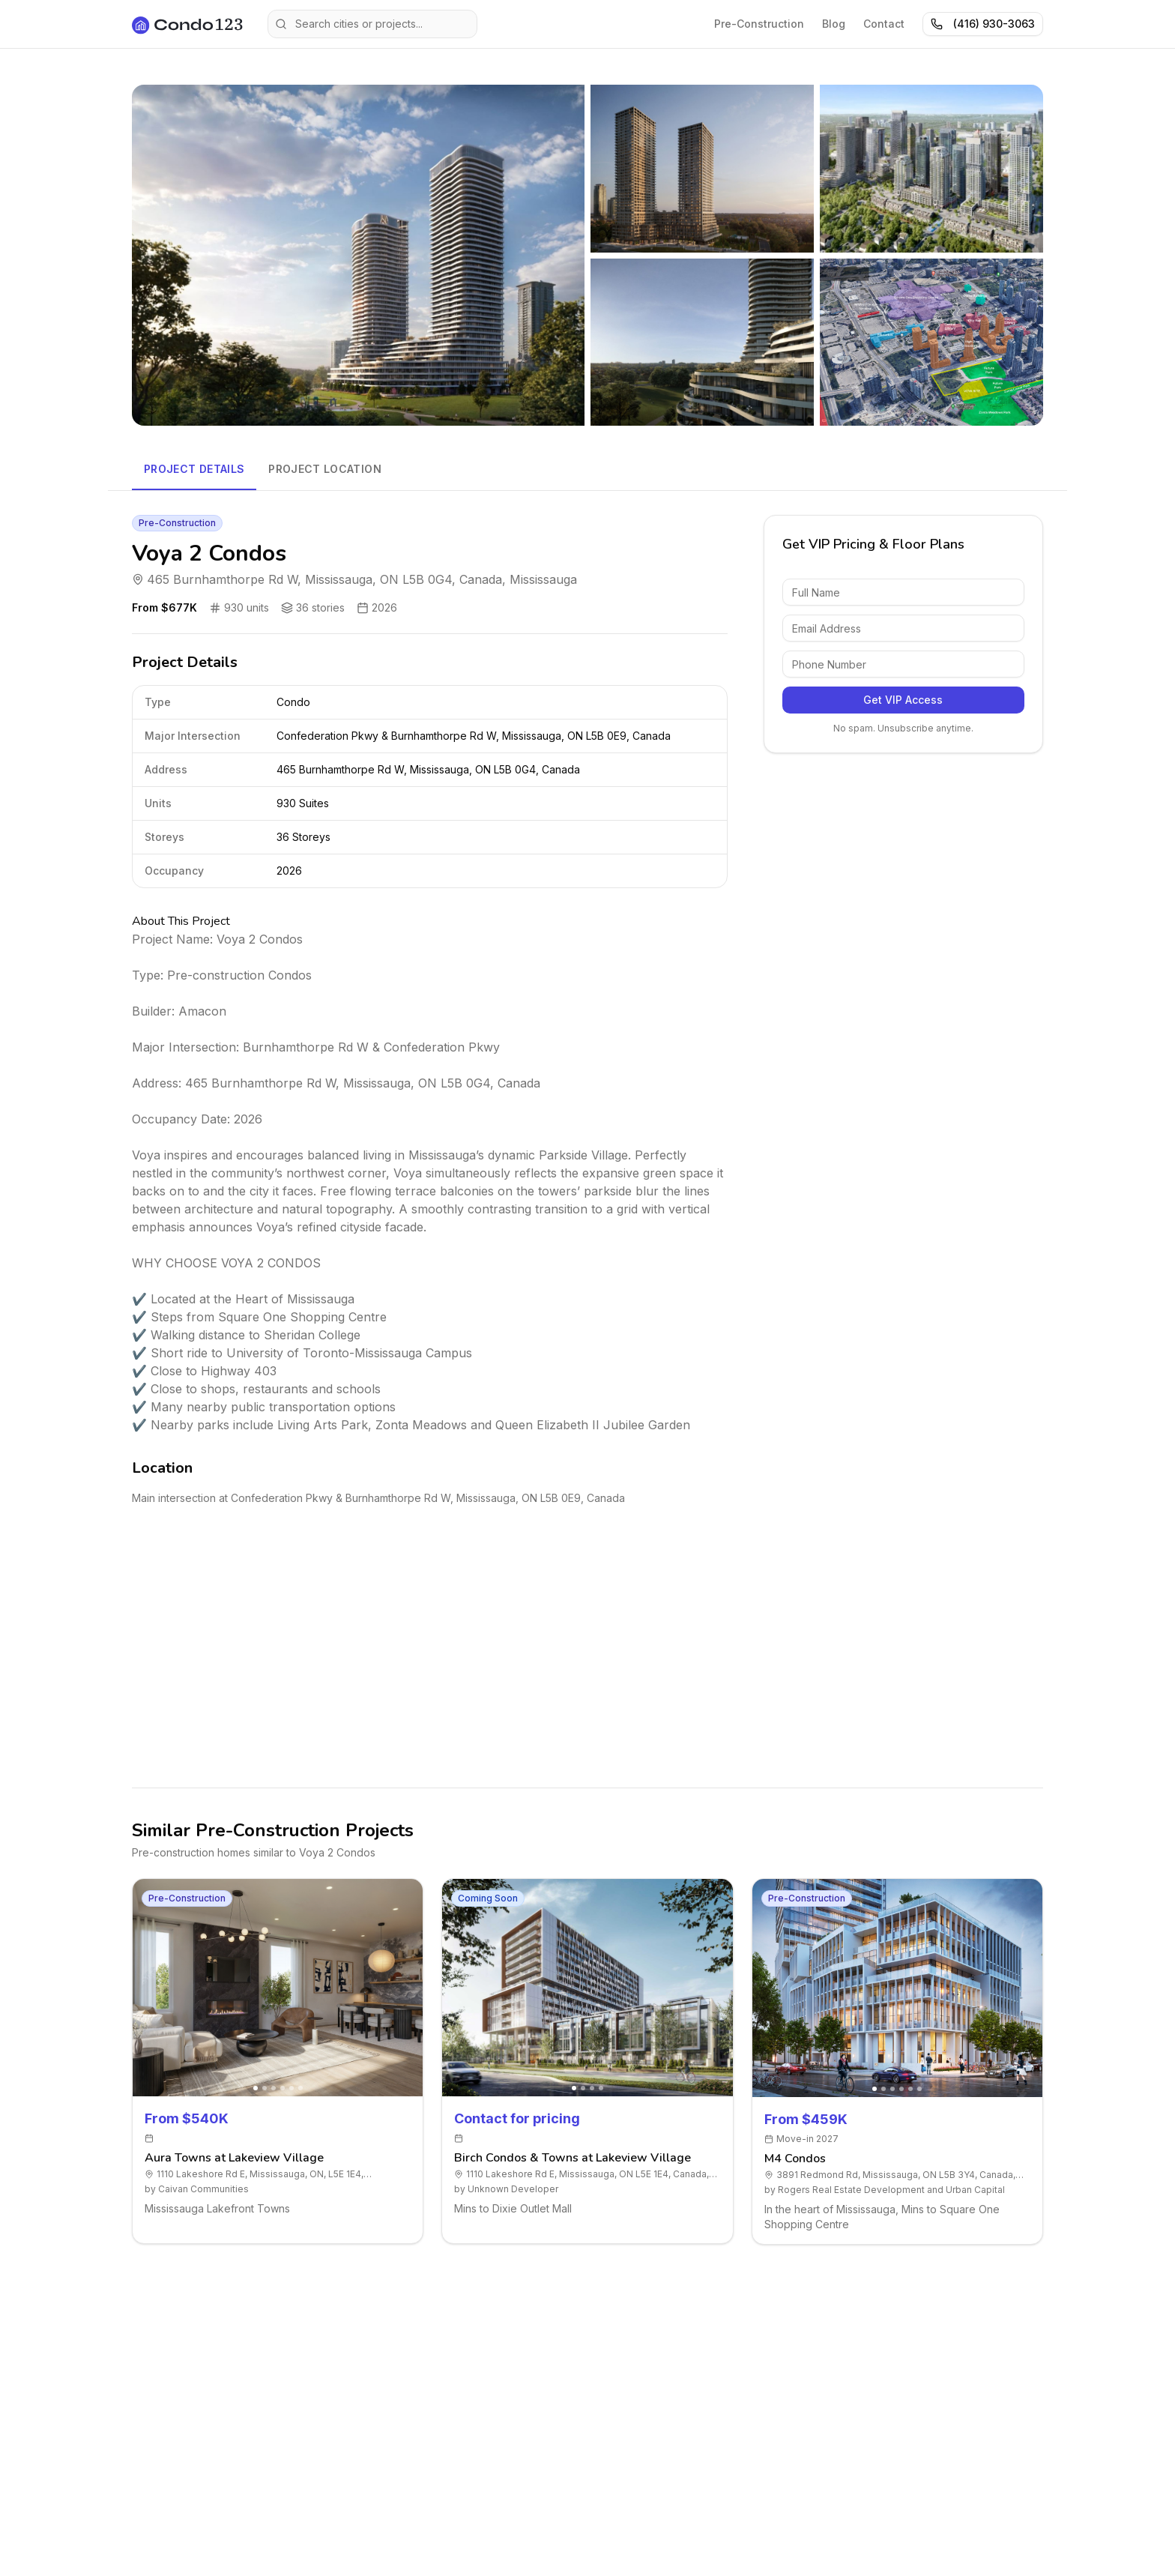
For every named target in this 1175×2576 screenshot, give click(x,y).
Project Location (324, 468)
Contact (883, 23)
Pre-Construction (759, 23)
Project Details (194, 468)
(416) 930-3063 (983, 23)
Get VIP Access (903, 699)
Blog (833, 23)
